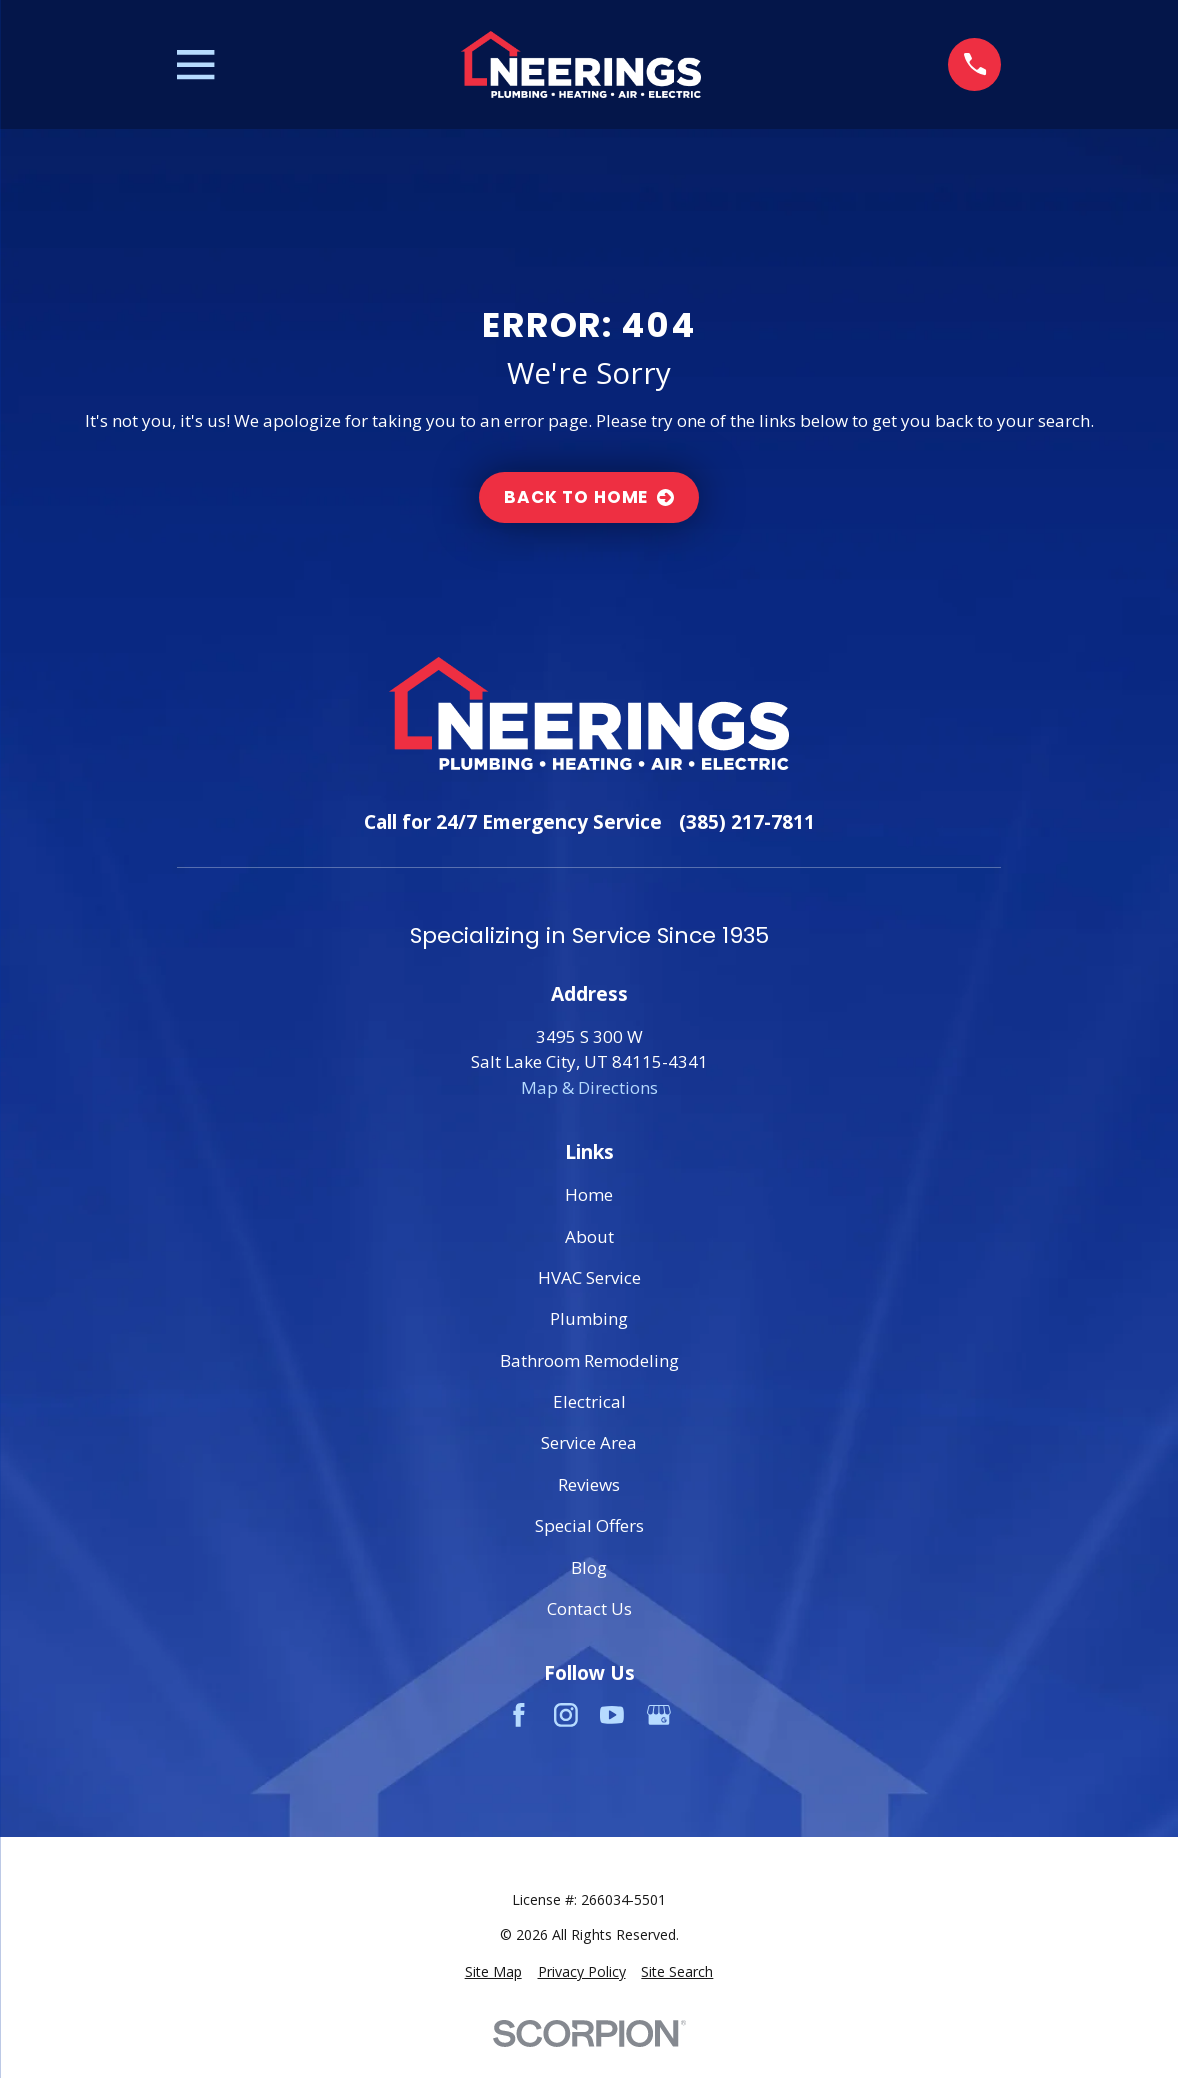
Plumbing (589, 1318)
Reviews (589, 1484)
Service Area (589, 1442)
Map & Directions (589, 1087)
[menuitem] (493, 1971)
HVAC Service (589, 1277)
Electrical (589, 1401)
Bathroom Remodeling (589, 1360)
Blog (589, 1567)
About (589, 1236)
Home (589, 1194)
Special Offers (589, 1525)
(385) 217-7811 (747, 822)
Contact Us (589, 1608)
